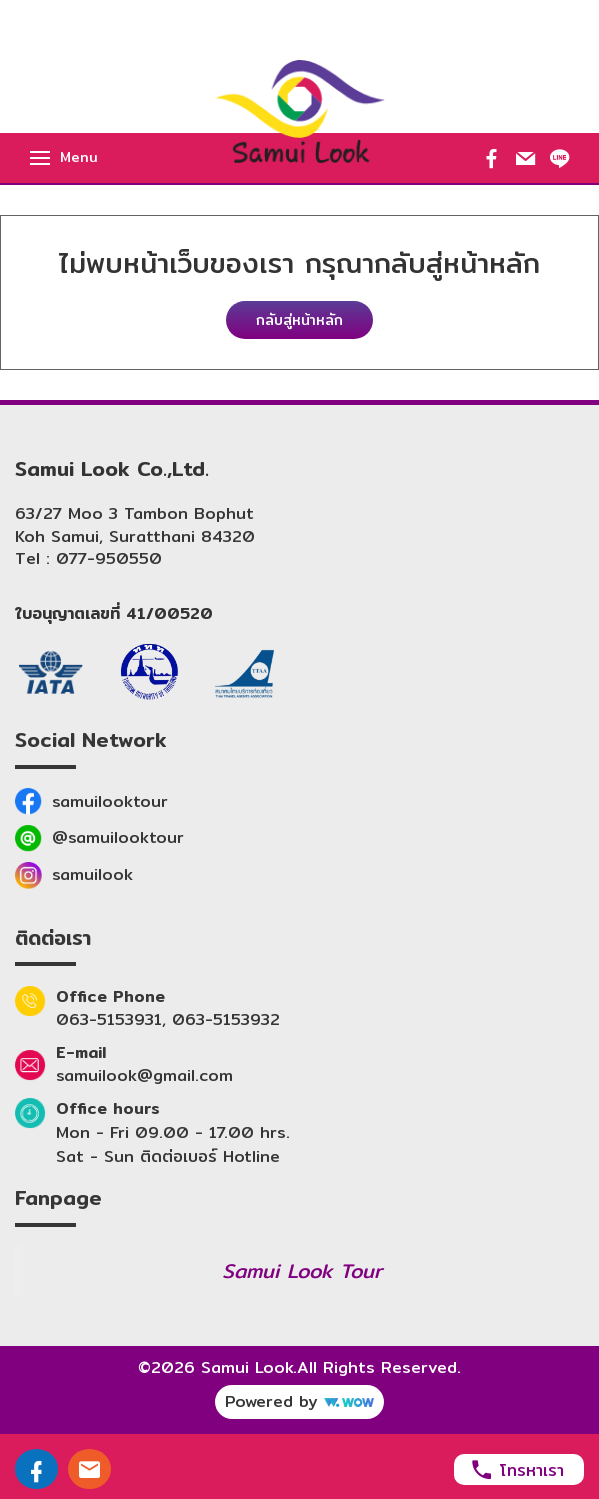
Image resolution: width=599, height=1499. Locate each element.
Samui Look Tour (302, 1270)
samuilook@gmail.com (144, 1076)
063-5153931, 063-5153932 (168, 1020)
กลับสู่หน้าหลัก (299, 320)
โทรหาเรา (516, 1469)
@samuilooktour (118, 838)
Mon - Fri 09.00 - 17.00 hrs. (173, 1133)
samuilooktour (110, 802)
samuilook (92, 875)
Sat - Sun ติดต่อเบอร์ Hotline (168, 1157)
